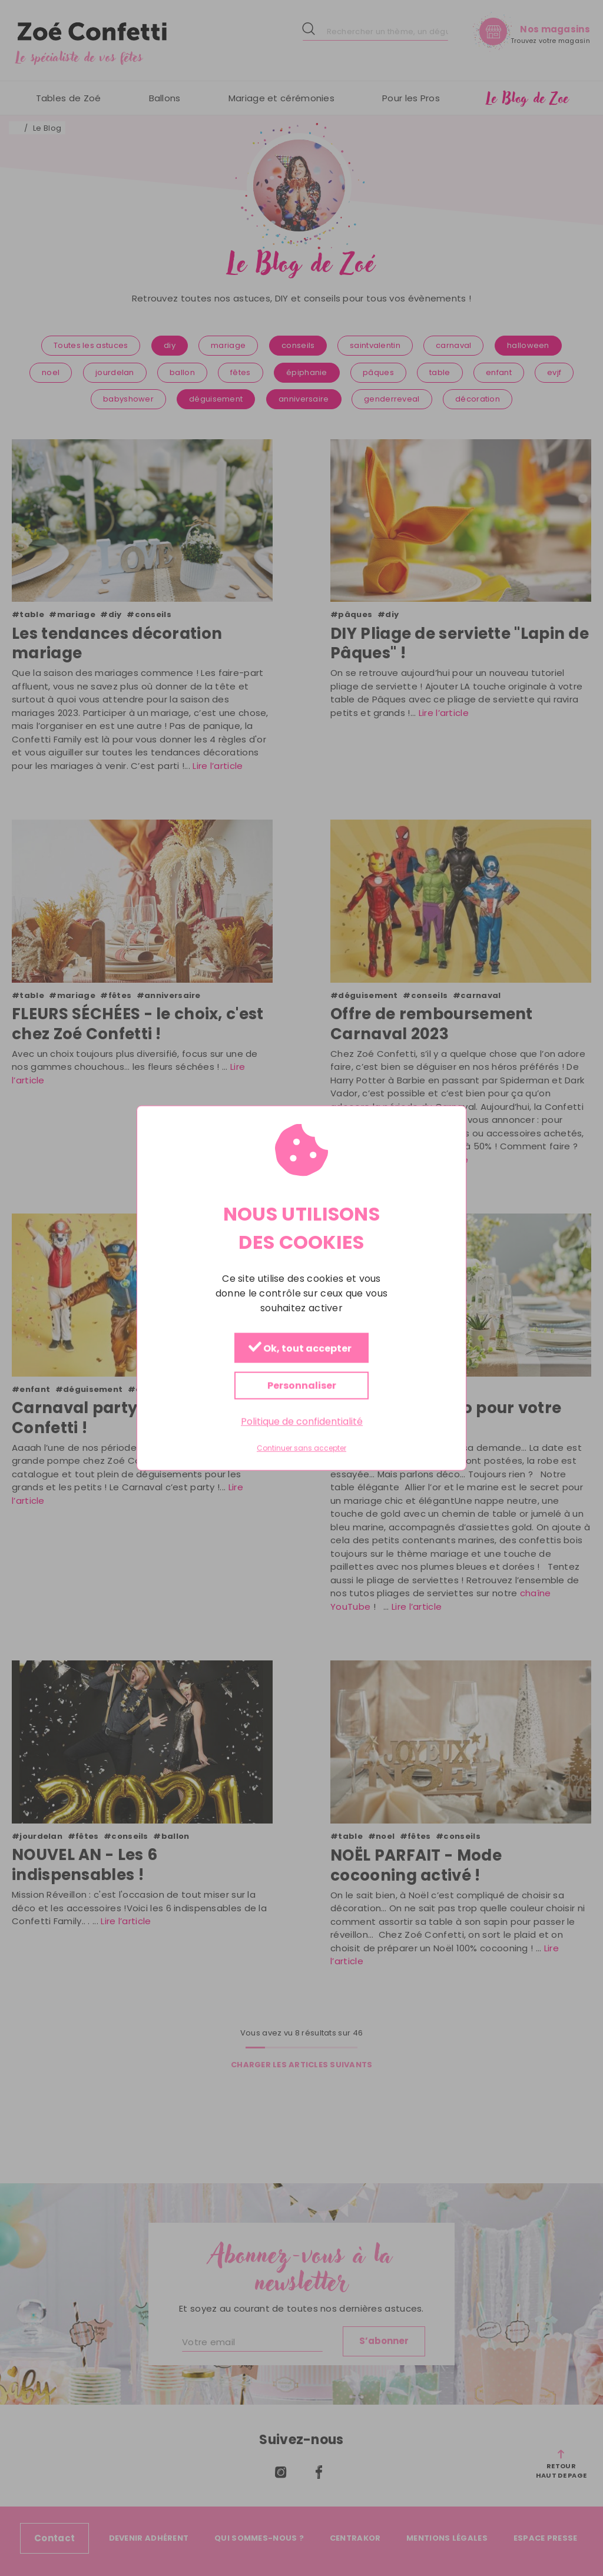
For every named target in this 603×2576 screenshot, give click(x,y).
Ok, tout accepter (300, 1348)
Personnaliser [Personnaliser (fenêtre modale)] (301, 1386)
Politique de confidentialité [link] (302, 1421)
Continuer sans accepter (301, 1448)
